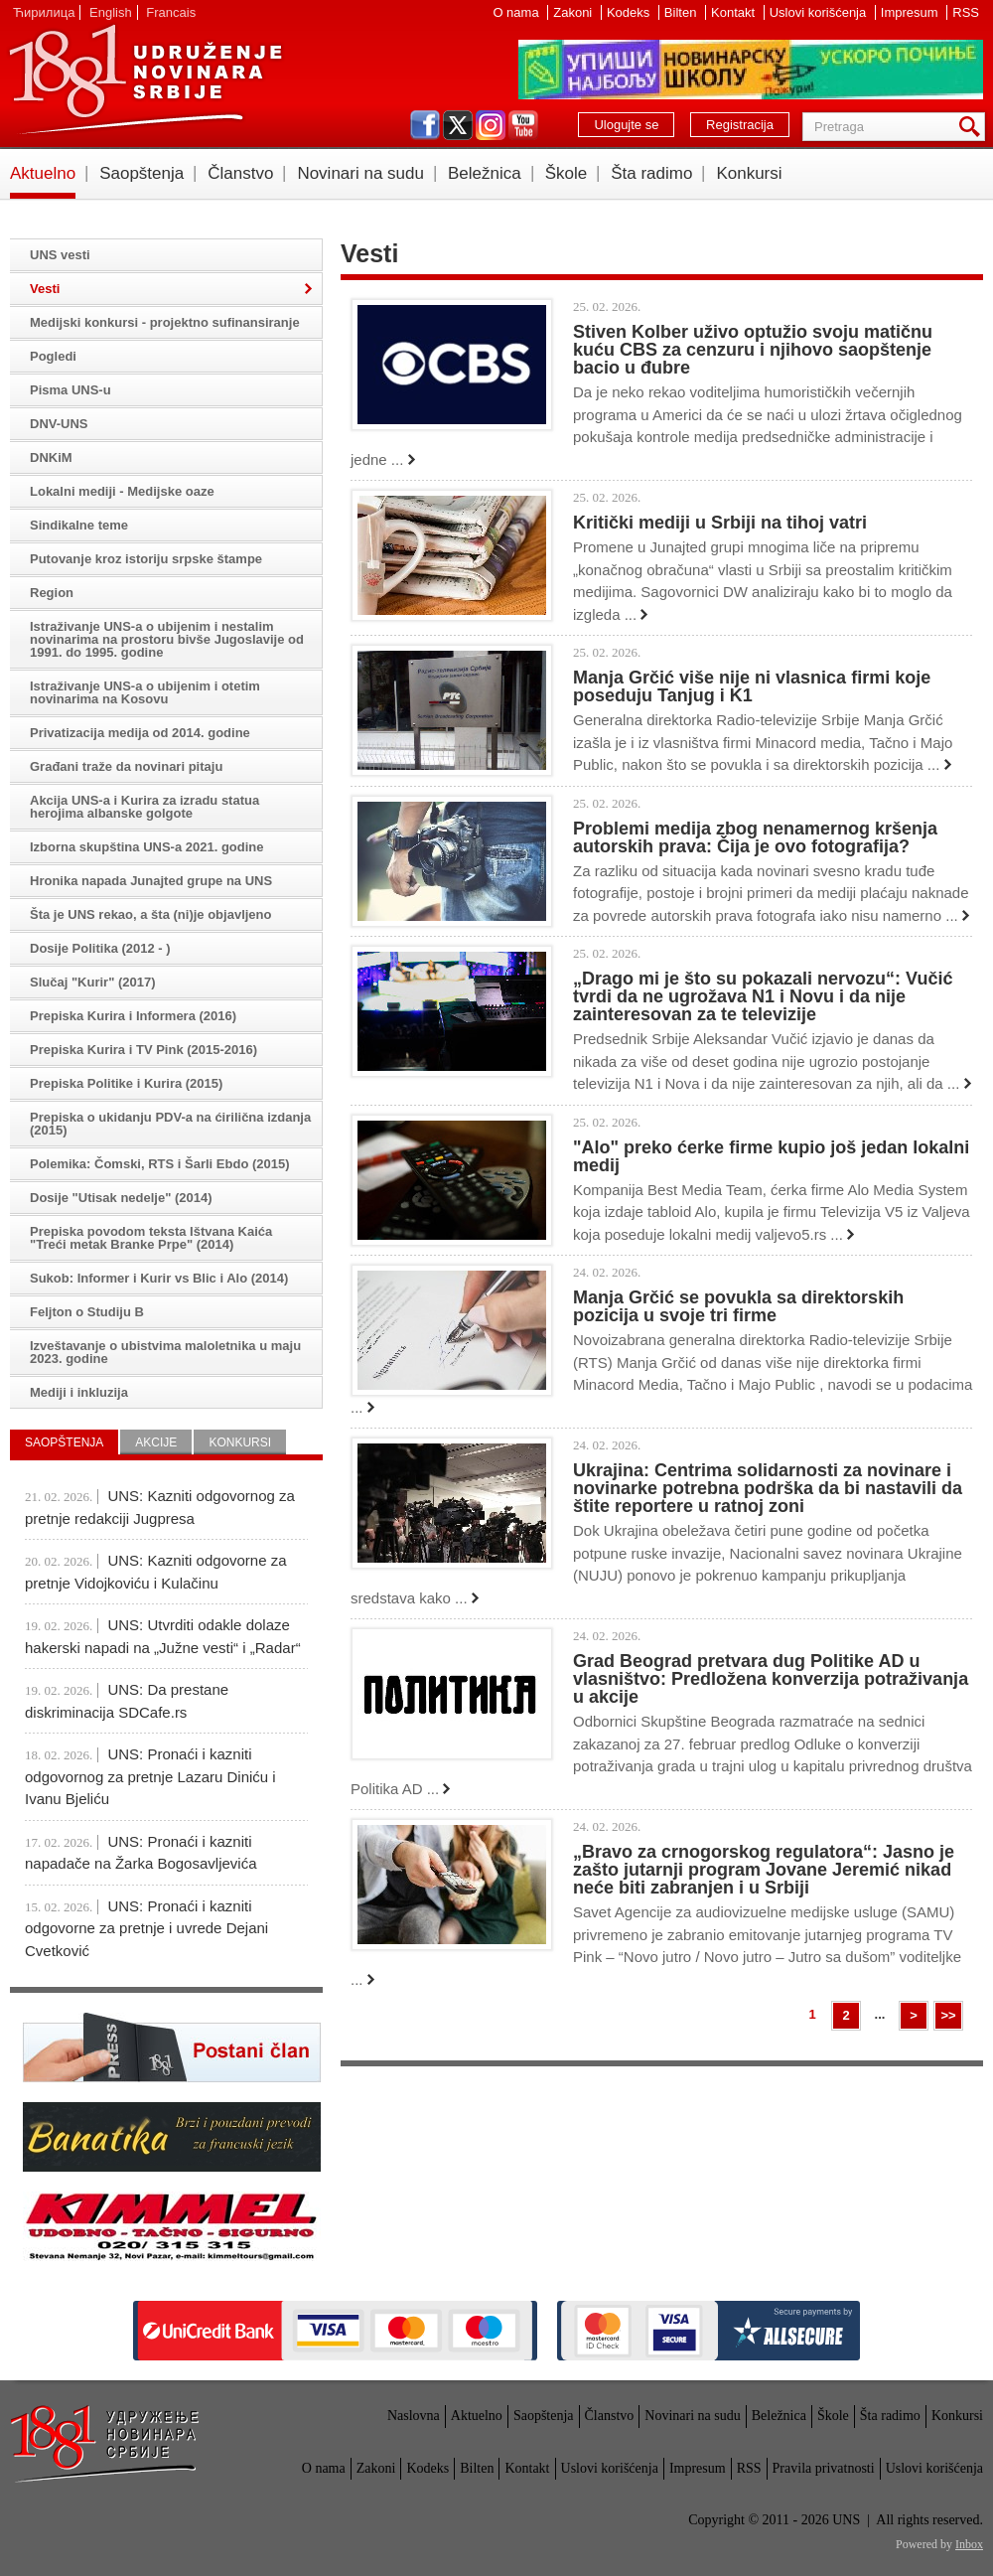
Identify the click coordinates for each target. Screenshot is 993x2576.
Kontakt (735, 12)
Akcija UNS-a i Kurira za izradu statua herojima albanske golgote (144, 807)
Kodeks (630, 12)
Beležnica (484, 173)
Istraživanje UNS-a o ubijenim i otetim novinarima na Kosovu (145, 692)
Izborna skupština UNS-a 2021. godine (147, 846)
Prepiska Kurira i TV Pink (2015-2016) (143, 1049)
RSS (965, 12)
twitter (458, 125)
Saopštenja (141, 173)
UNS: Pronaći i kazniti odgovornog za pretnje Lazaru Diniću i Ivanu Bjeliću (150, 1776)
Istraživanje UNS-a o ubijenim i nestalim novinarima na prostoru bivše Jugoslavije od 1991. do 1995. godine (167, 639)
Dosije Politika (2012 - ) (100, 948)
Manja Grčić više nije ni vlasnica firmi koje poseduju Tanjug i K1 (751, 686)
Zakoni (574, 12)
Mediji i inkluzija (79, 1392)
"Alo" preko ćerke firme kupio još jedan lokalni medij (771, 1156)
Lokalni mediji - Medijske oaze (122, 491)
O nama (517, 12)
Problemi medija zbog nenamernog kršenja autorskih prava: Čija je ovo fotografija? (755, 837)
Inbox (969, 2544)
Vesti (45, 288)
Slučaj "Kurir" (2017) (92, 982)
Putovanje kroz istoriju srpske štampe (146, 558)
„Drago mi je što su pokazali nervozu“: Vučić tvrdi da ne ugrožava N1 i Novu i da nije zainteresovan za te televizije (762, 996)
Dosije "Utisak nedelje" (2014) (121, 1197)
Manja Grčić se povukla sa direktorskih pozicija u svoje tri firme (738, 1306)
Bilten (682, 12)
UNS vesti (60, 254)
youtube (523, 125)
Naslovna (413, 2415)
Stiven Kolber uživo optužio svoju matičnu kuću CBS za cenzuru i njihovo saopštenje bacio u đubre (752, 350)
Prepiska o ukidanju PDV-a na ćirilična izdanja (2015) (170, 1123)
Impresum (911, 12)
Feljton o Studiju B (87, 1311)
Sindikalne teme (79, 525)
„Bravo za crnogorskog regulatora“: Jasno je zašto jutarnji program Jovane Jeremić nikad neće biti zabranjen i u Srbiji (763, 1869)
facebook (425, 125)
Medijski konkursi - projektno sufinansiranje (165, 322)
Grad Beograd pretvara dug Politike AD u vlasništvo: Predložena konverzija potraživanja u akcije (770, 1679)
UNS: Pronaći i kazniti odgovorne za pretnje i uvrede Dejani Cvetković (146, 1928)
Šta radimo (651, 173)
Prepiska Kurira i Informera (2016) (133, 1015)
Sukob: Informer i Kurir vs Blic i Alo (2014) (159, 1278)
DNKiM (51, 457)
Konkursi (748, 173)
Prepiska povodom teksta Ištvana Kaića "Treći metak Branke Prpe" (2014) (151, 1238)
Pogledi (53, 356)
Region (51, 592)
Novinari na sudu (360, 173)
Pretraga (973, 126)
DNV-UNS (59, 423)
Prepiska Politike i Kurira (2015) (126, 1083)
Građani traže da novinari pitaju (126, 766)
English (110, 12)
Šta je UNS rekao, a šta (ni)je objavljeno (150, 914)
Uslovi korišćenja (820, 12)
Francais (171, 12)
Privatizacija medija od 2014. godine (140, 732)
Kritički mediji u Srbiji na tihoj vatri (720, 522)
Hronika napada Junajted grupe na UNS (151, 880)
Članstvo (240, 173)
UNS (145, 79)
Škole (566, 173)
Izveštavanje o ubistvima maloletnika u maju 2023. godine (165, 1352)
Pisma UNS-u (70, 389)
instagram (490, 125)
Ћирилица (43, 12)
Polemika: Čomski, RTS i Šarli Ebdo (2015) (160, 1163)
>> (947, 2015)
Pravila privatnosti (824, 2468)
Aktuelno (42, 173)
